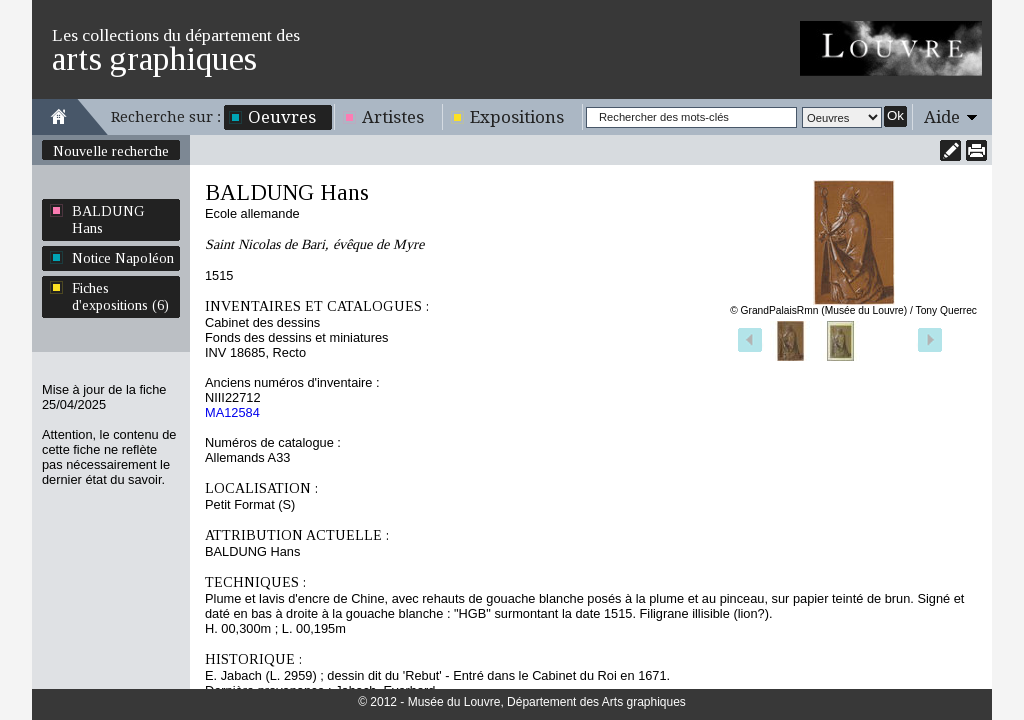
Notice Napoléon (123, 258)
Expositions (517, 117)
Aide (942, 117)
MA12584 (232, 412)
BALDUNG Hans (108, 219)
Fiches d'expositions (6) (120, 296)
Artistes (393, 117)
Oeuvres (282, 117)
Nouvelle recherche (111, 151)
